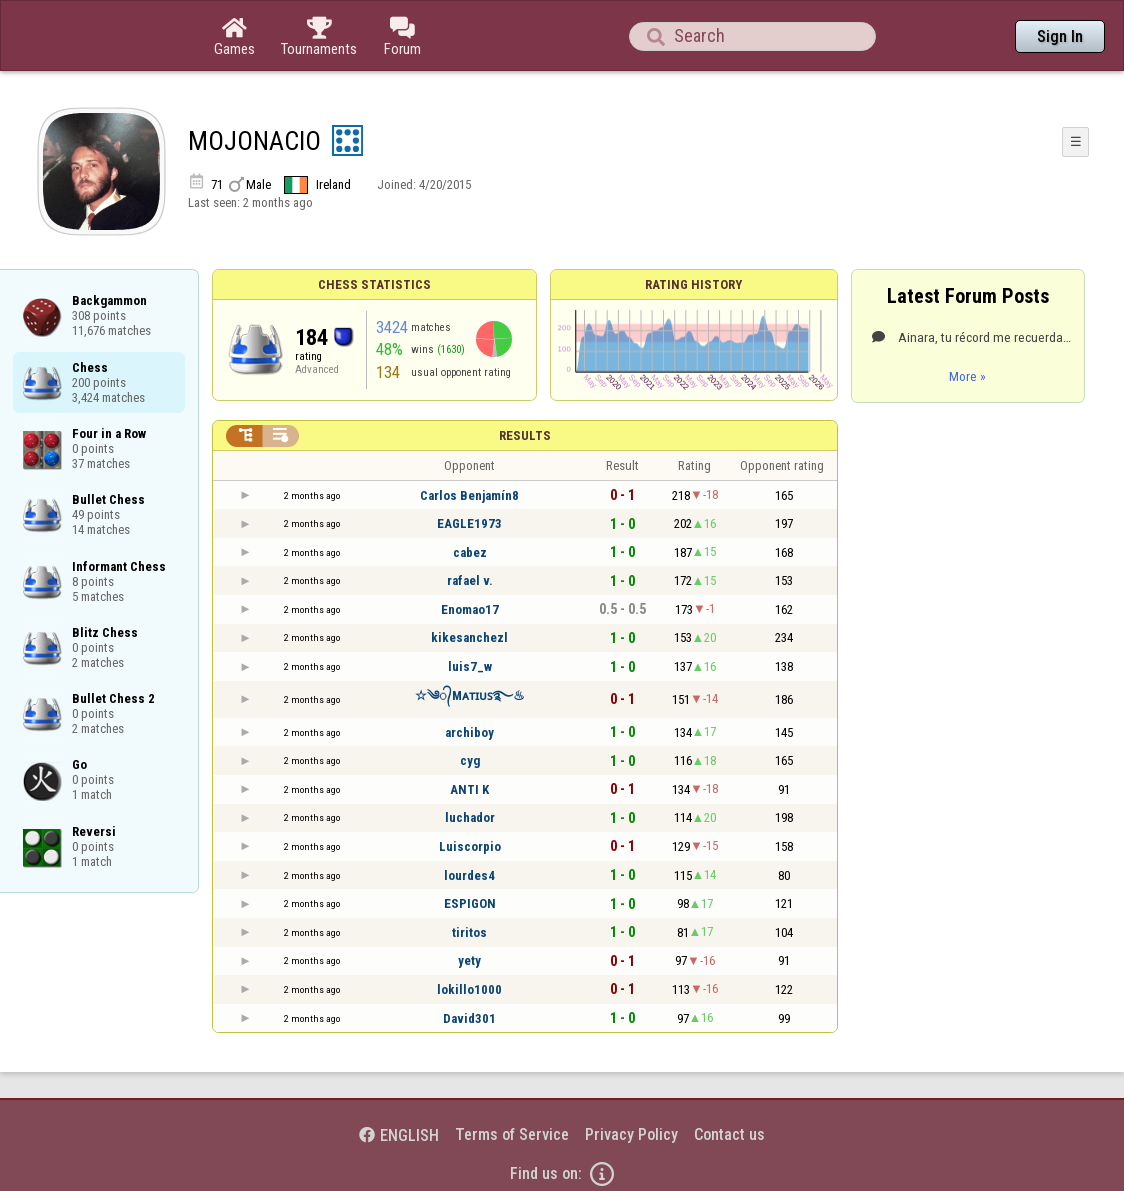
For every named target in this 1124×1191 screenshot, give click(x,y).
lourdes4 (469, 875)
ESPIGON (470, 903)
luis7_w (470, 666)
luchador (470, 817)
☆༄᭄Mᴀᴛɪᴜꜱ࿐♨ (470, 695)
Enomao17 (470, 609)
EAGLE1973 (469, 523)
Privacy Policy (631, 1134)
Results (525, 435)
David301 (469, 1018)
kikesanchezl (469, 637)
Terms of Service (512, 1134)
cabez (470, 552)
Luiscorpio (470, 846)
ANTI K (469, 789)
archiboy (469, 732)
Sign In (1060, 36)
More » (967, 376)
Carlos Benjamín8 (469, 495)
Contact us (729, 1134)
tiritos (469, 932)
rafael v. (470, 580)
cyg (470, 760)
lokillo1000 (469, 989)
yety (469, 960)
